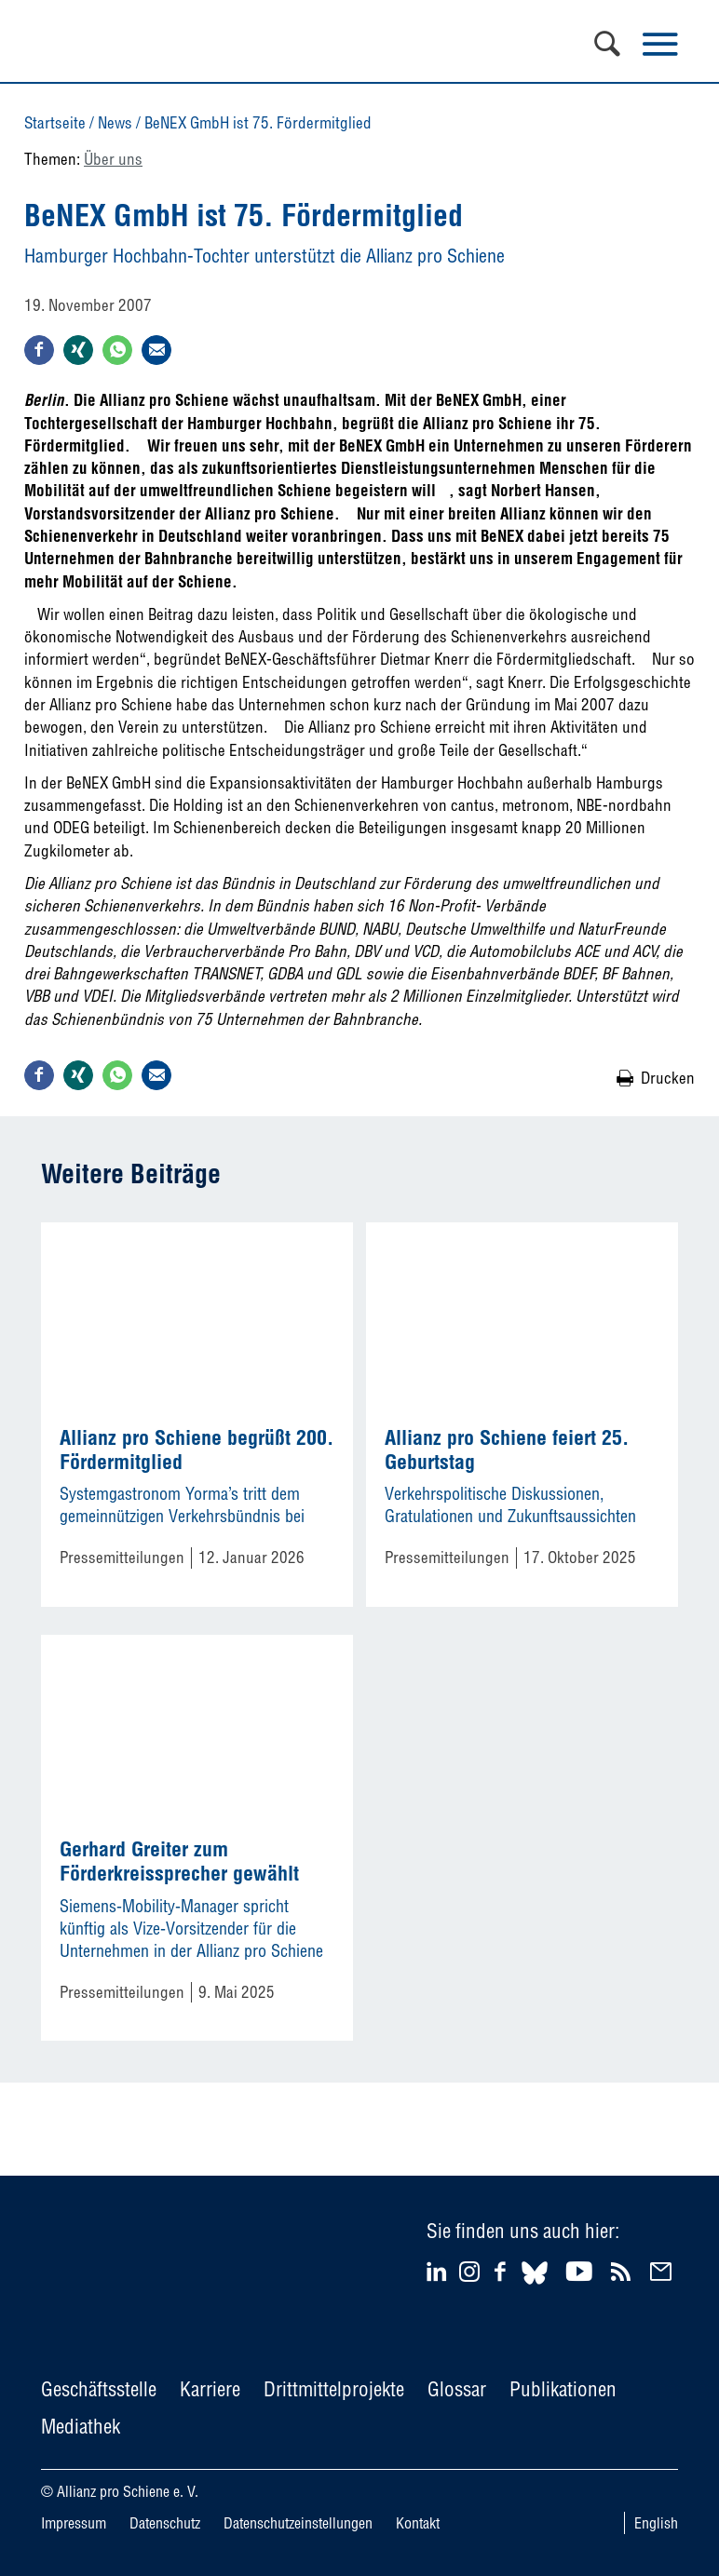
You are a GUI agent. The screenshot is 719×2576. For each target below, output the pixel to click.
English (656, 2523)
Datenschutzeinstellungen (298, 2523)
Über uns (113, 159)
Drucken (668, 1077)
